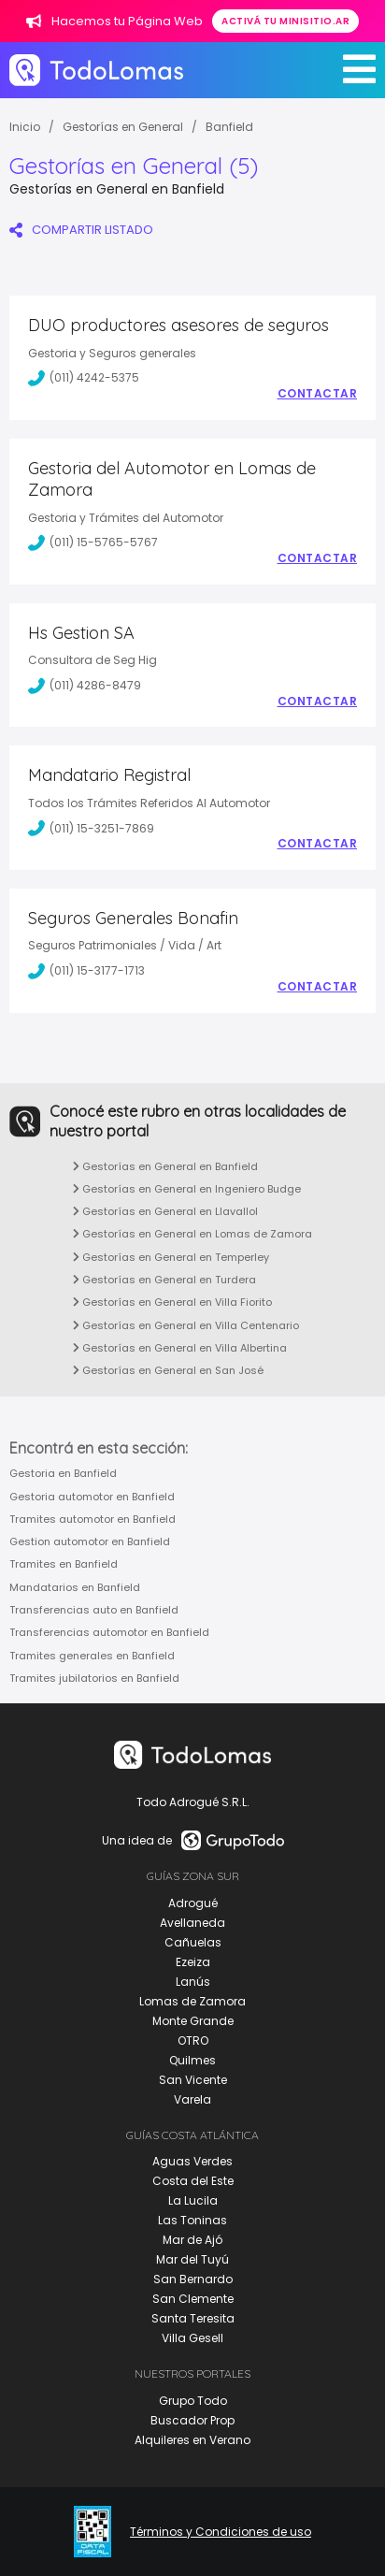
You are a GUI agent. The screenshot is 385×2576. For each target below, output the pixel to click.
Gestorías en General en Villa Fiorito (172, 1302)
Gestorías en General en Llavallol (165, 1211)
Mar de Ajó (192, 2240)
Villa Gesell (192, 2338)
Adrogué (193, 1903)
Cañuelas (192, 1942)
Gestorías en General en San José (168, 1370)
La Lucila (193, 2200)
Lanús (193, 1982)
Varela (192, 2099)
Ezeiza (193, 1962)
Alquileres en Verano (192, 2440)
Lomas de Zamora (192, 2001)
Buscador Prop (192, 2420)
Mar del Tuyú (192, 2259)
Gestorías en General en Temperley (171, 1257)
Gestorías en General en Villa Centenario (186, 1325)
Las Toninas (192, 2220)
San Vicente (193, 2080)
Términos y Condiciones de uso (220, 2532)
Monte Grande (193, 2021)
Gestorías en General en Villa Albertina (180, 1347)
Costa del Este (193, 2181)
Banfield (229, 127)
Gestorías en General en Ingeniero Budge (187, 1188)
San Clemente (193, 2299)
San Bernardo (193, 2279)
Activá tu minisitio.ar (285, 21)
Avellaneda (192, 1923)
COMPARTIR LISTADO (81, 230)
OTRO (193, 2040)
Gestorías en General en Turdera (164, 1279)
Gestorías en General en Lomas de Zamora (192, 1233)
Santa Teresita (193, 2318)
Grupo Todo (193, 2401)
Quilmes (192, 2060)
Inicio (24, 127)
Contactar (318, 393)
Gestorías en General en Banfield (165, 1166)
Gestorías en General (123, 127)
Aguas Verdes (192, 2161)
